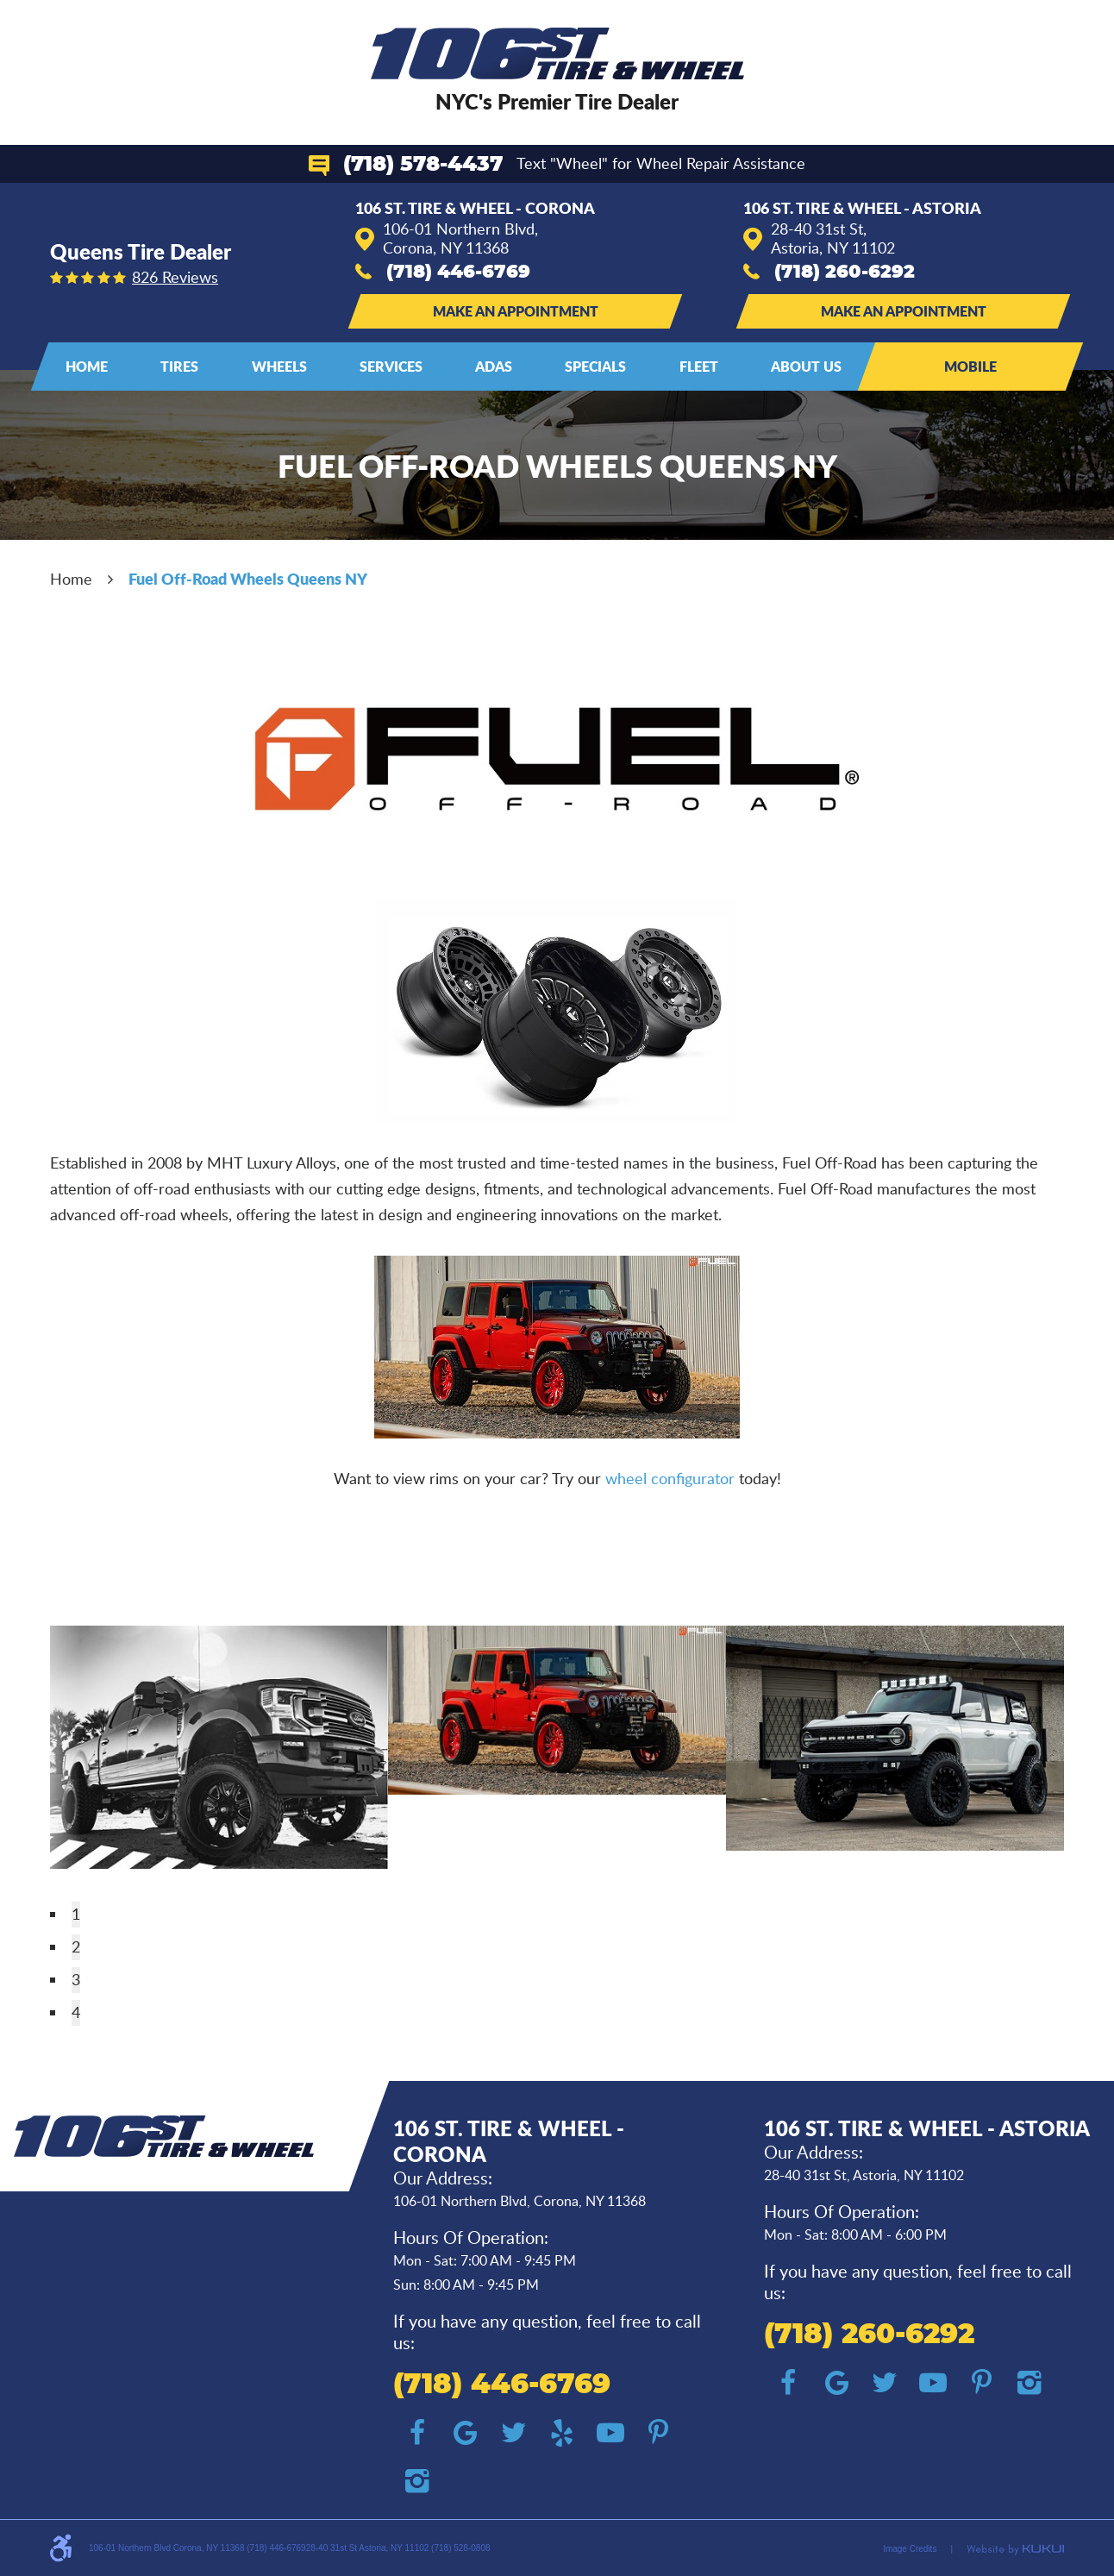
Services (391, 366)
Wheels (279, 366)
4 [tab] (76, 2012)
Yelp (562, 2433)
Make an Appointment (515, 311)
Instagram (417, 2481)
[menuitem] (87, 366)
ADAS (493, 366)
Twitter (514, 2433)
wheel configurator (672, 1478)
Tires (179, 366)
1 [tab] (76, 1913)
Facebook (417, 2433)
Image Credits (909, 2549)
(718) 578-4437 (423, 164)
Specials (595, 366)
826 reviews (175, 277)
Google (465, 2433)
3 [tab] (76, 1979)
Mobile (970, 366)
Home (87, 366)
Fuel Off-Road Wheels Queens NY (247, 578)
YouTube (610, 2433)
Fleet (698, 366)
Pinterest (659, 2433)
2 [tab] (76, 1946)
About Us (806, 366)
